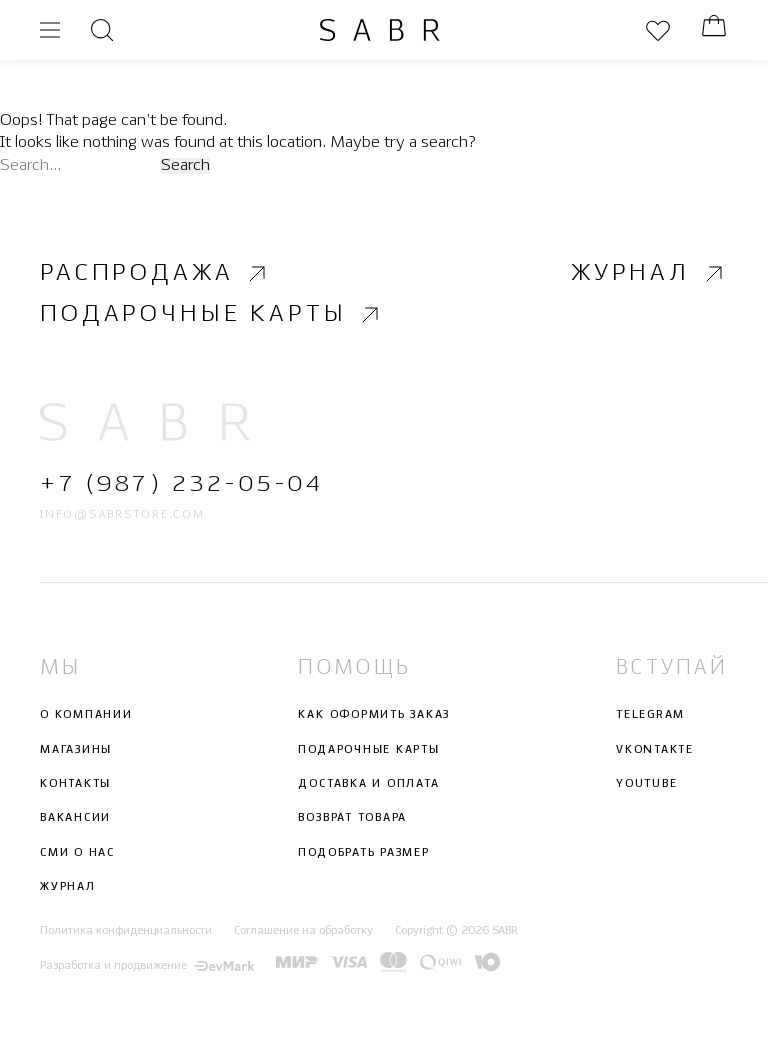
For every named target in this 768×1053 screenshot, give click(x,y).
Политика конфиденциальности (126, 932)
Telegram (650, 716)
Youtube (646, 784)
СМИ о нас (77, 853)
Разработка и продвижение (147, 966)
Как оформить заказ (374, 716)
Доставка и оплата (368, 784)
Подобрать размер (363, 853)
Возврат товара (352, 819)
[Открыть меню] (50, 30)
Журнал (649, 273)
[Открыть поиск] (102, 30)
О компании (86, 716)
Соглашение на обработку (303, 932)
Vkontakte (655, 750)
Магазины (76, 750)
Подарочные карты (212, 315)
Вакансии (75, 819)
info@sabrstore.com (122, 515)
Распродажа (155, 273)
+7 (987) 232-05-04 (181, 485)
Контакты (75, 784)
